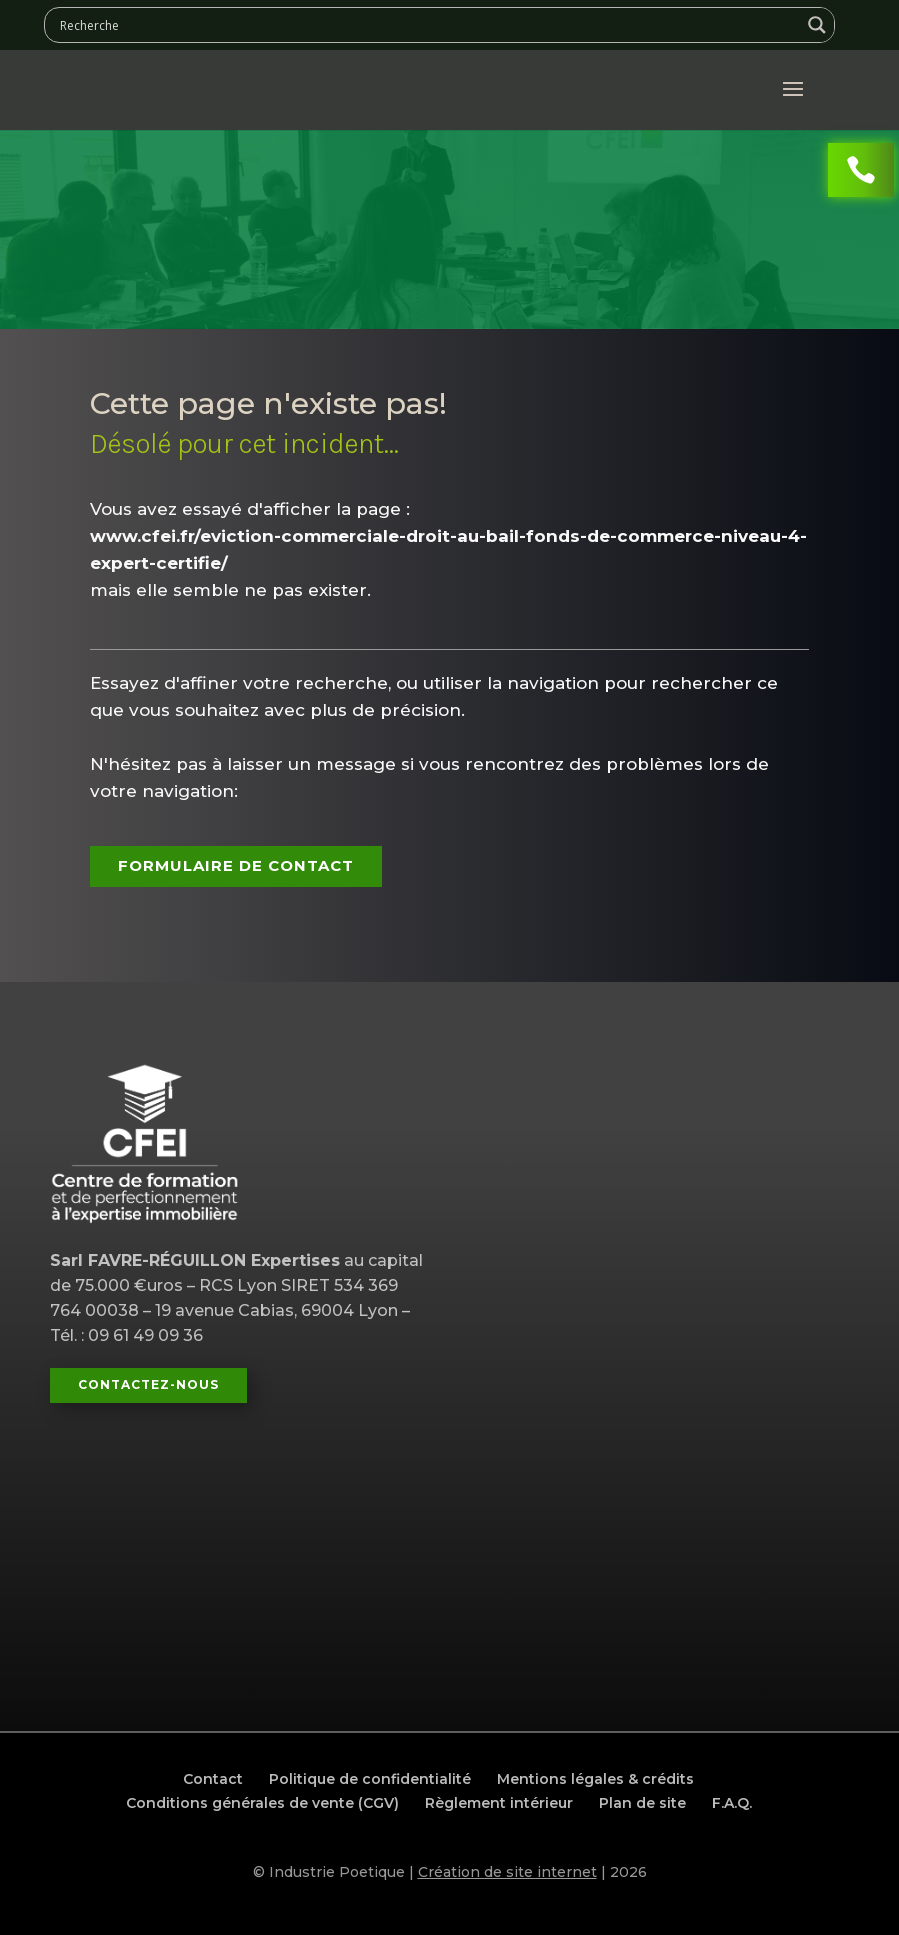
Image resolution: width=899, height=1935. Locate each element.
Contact (213, 1779)
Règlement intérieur (499, 1803)
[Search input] (427, 25)
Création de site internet (507, 1872)
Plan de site (642, 1803)
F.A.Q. (732, 1803)
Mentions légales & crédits (595, 1779)
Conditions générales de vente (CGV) (262, 1803)
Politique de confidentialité (370, 1779)
